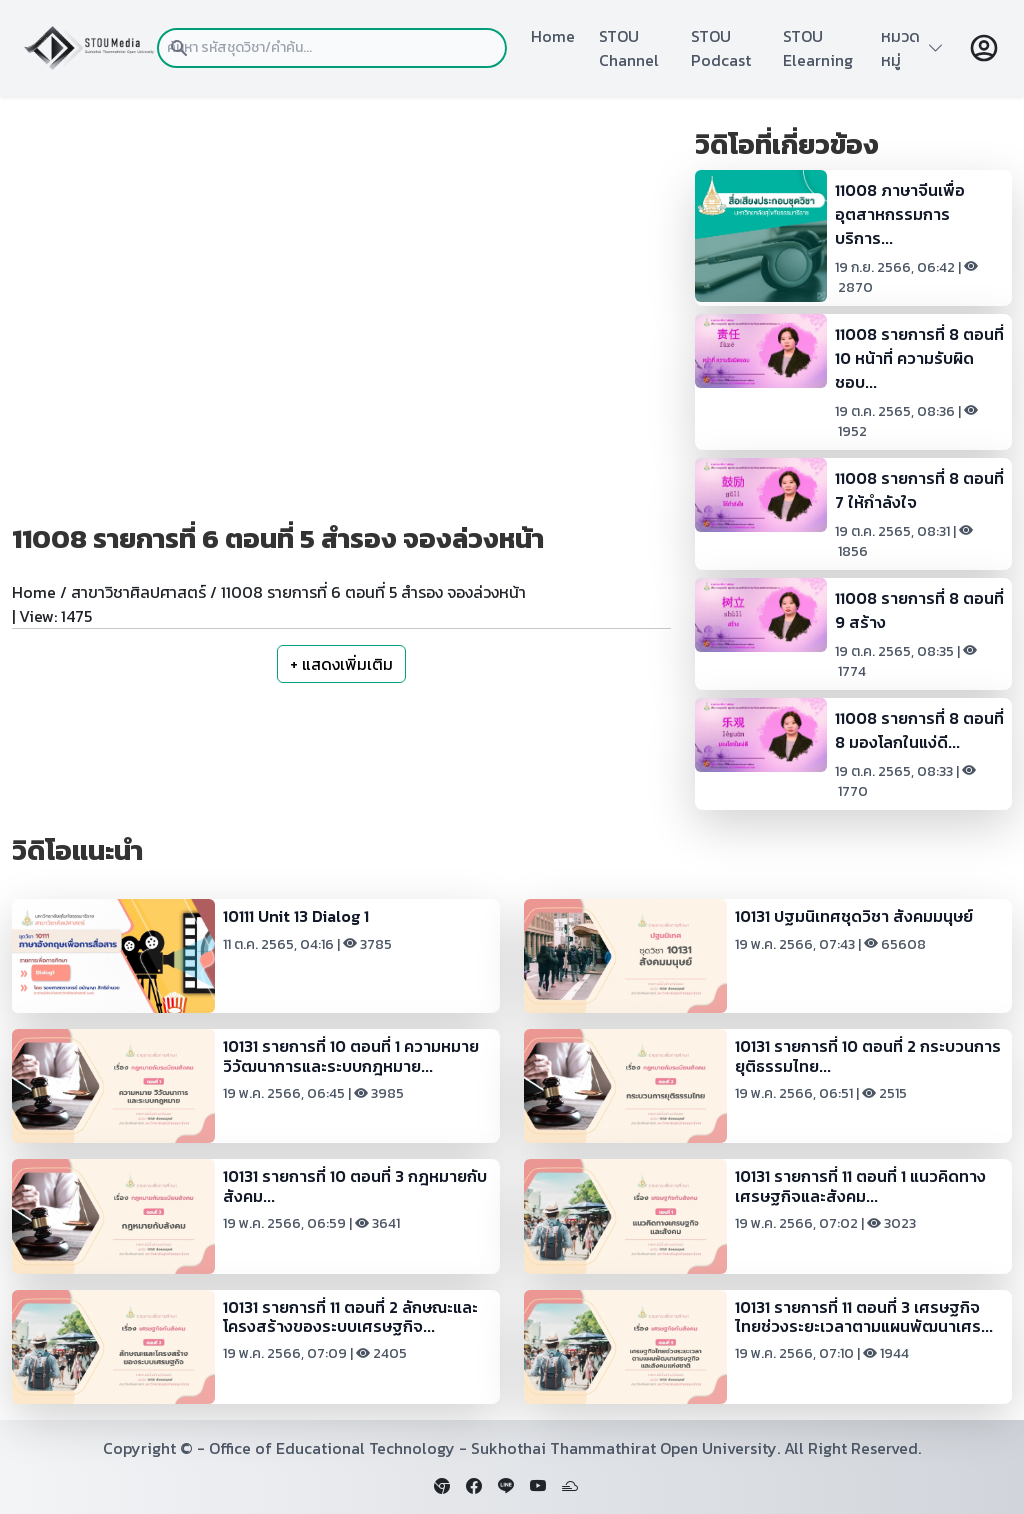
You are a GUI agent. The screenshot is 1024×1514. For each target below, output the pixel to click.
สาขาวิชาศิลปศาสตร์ (138, 592)
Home (553, 36)
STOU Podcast (721, 48)
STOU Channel (629, 48)
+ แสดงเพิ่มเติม (341, 664)
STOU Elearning (818, 48)
